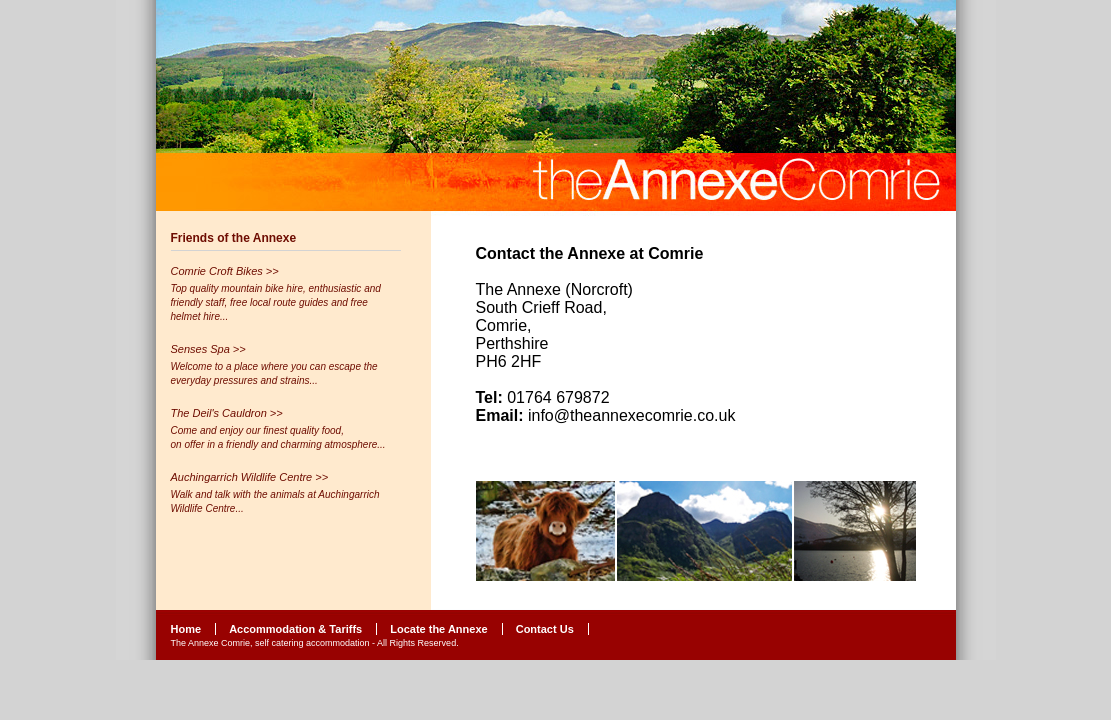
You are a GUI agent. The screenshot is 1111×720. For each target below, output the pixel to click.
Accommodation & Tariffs (295, 629)
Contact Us (545, 629)
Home (186, 629)
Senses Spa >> (208, 349)
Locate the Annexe (438, 629)
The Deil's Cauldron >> (227, 413)
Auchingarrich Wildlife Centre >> (250, 477)
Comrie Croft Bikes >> (225, 271)
